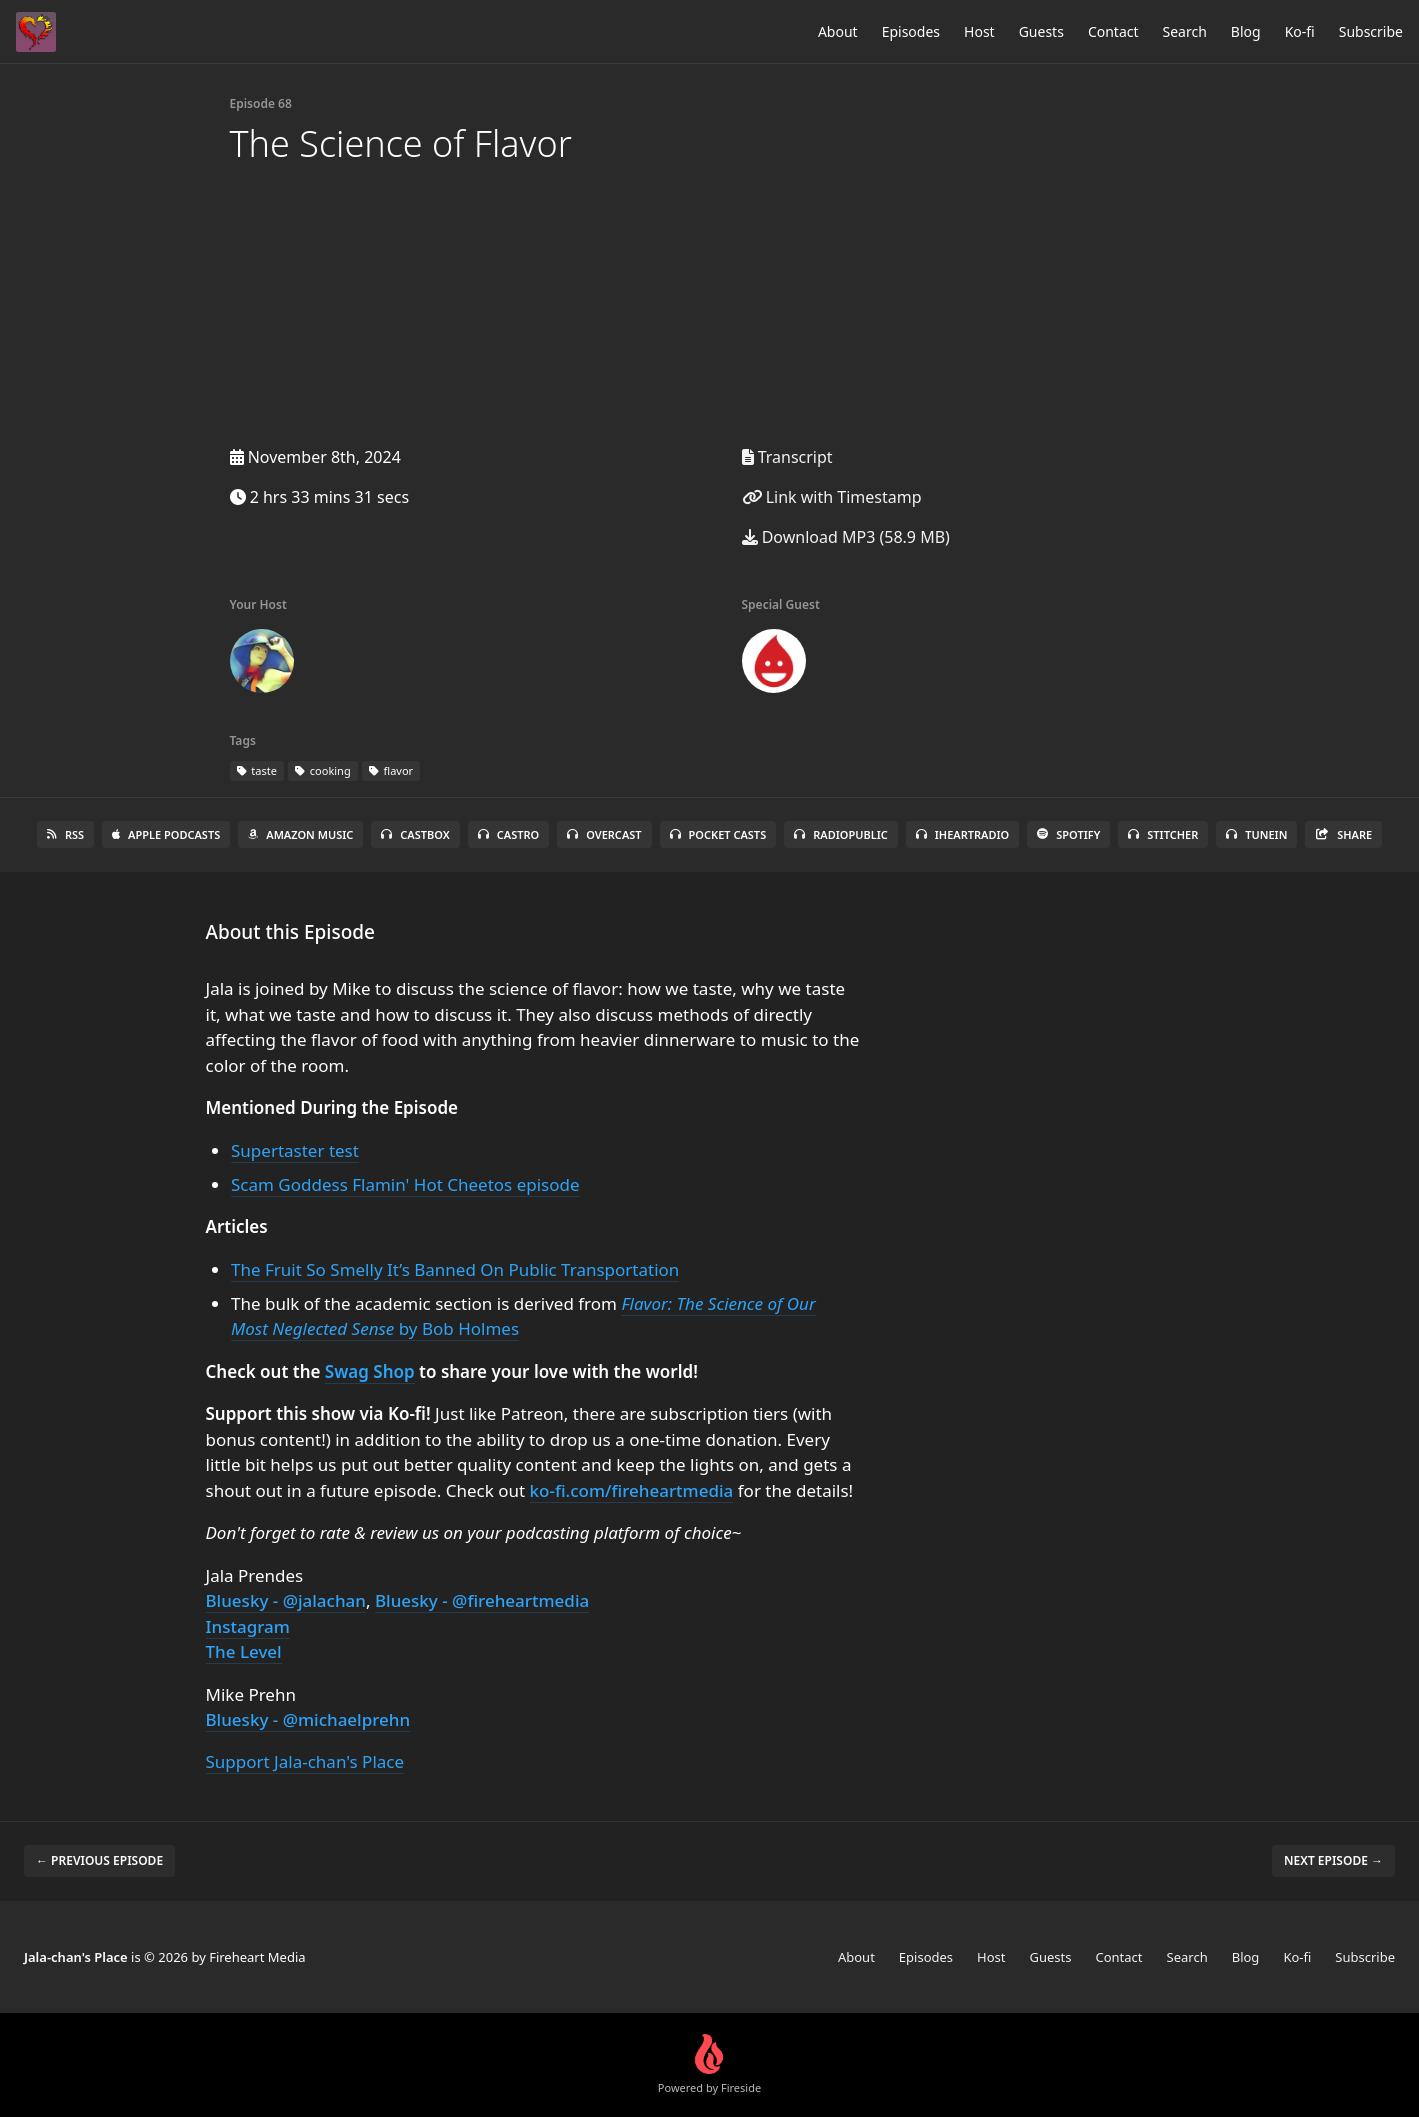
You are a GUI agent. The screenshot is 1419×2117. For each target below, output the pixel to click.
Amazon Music (300, 834)
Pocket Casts (718, 834)
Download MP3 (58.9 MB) (846, 537)
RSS (65, 834)
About (838, 31)
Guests (1041, 31)
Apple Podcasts (166, 834)
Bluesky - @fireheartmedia (482, 1600)
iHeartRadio (963, 834)
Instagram (248, 1626)
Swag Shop (370, 1371)
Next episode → (1333, 1860)
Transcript (787, 457)
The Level (244, 1651)
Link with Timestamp (832, 497)
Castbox (415, 834)
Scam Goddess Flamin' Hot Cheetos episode (405, 1184)
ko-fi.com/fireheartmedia (632, 1490)
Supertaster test (295, 1150)
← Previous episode (99, 1860)
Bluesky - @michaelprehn (308, 1719)
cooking (323, 770)
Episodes (911, 31)
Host (979, 31)
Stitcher (1163, 834)
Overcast (604, 834)
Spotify (1068, 834)
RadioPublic (841, 834)
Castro (508, 834)
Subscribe (1371, 31)
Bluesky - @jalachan (286, 1600)
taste (257, 770)
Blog (1246, 31)
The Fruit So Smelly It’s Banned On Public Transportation (455, 1269)
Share (1343, 834)
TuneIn (1256, 834)
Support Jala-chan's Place (305, 1761)
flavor (391, 770)
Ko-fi (1300, 31)
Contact (1113, 31)
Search (1185, 31)
